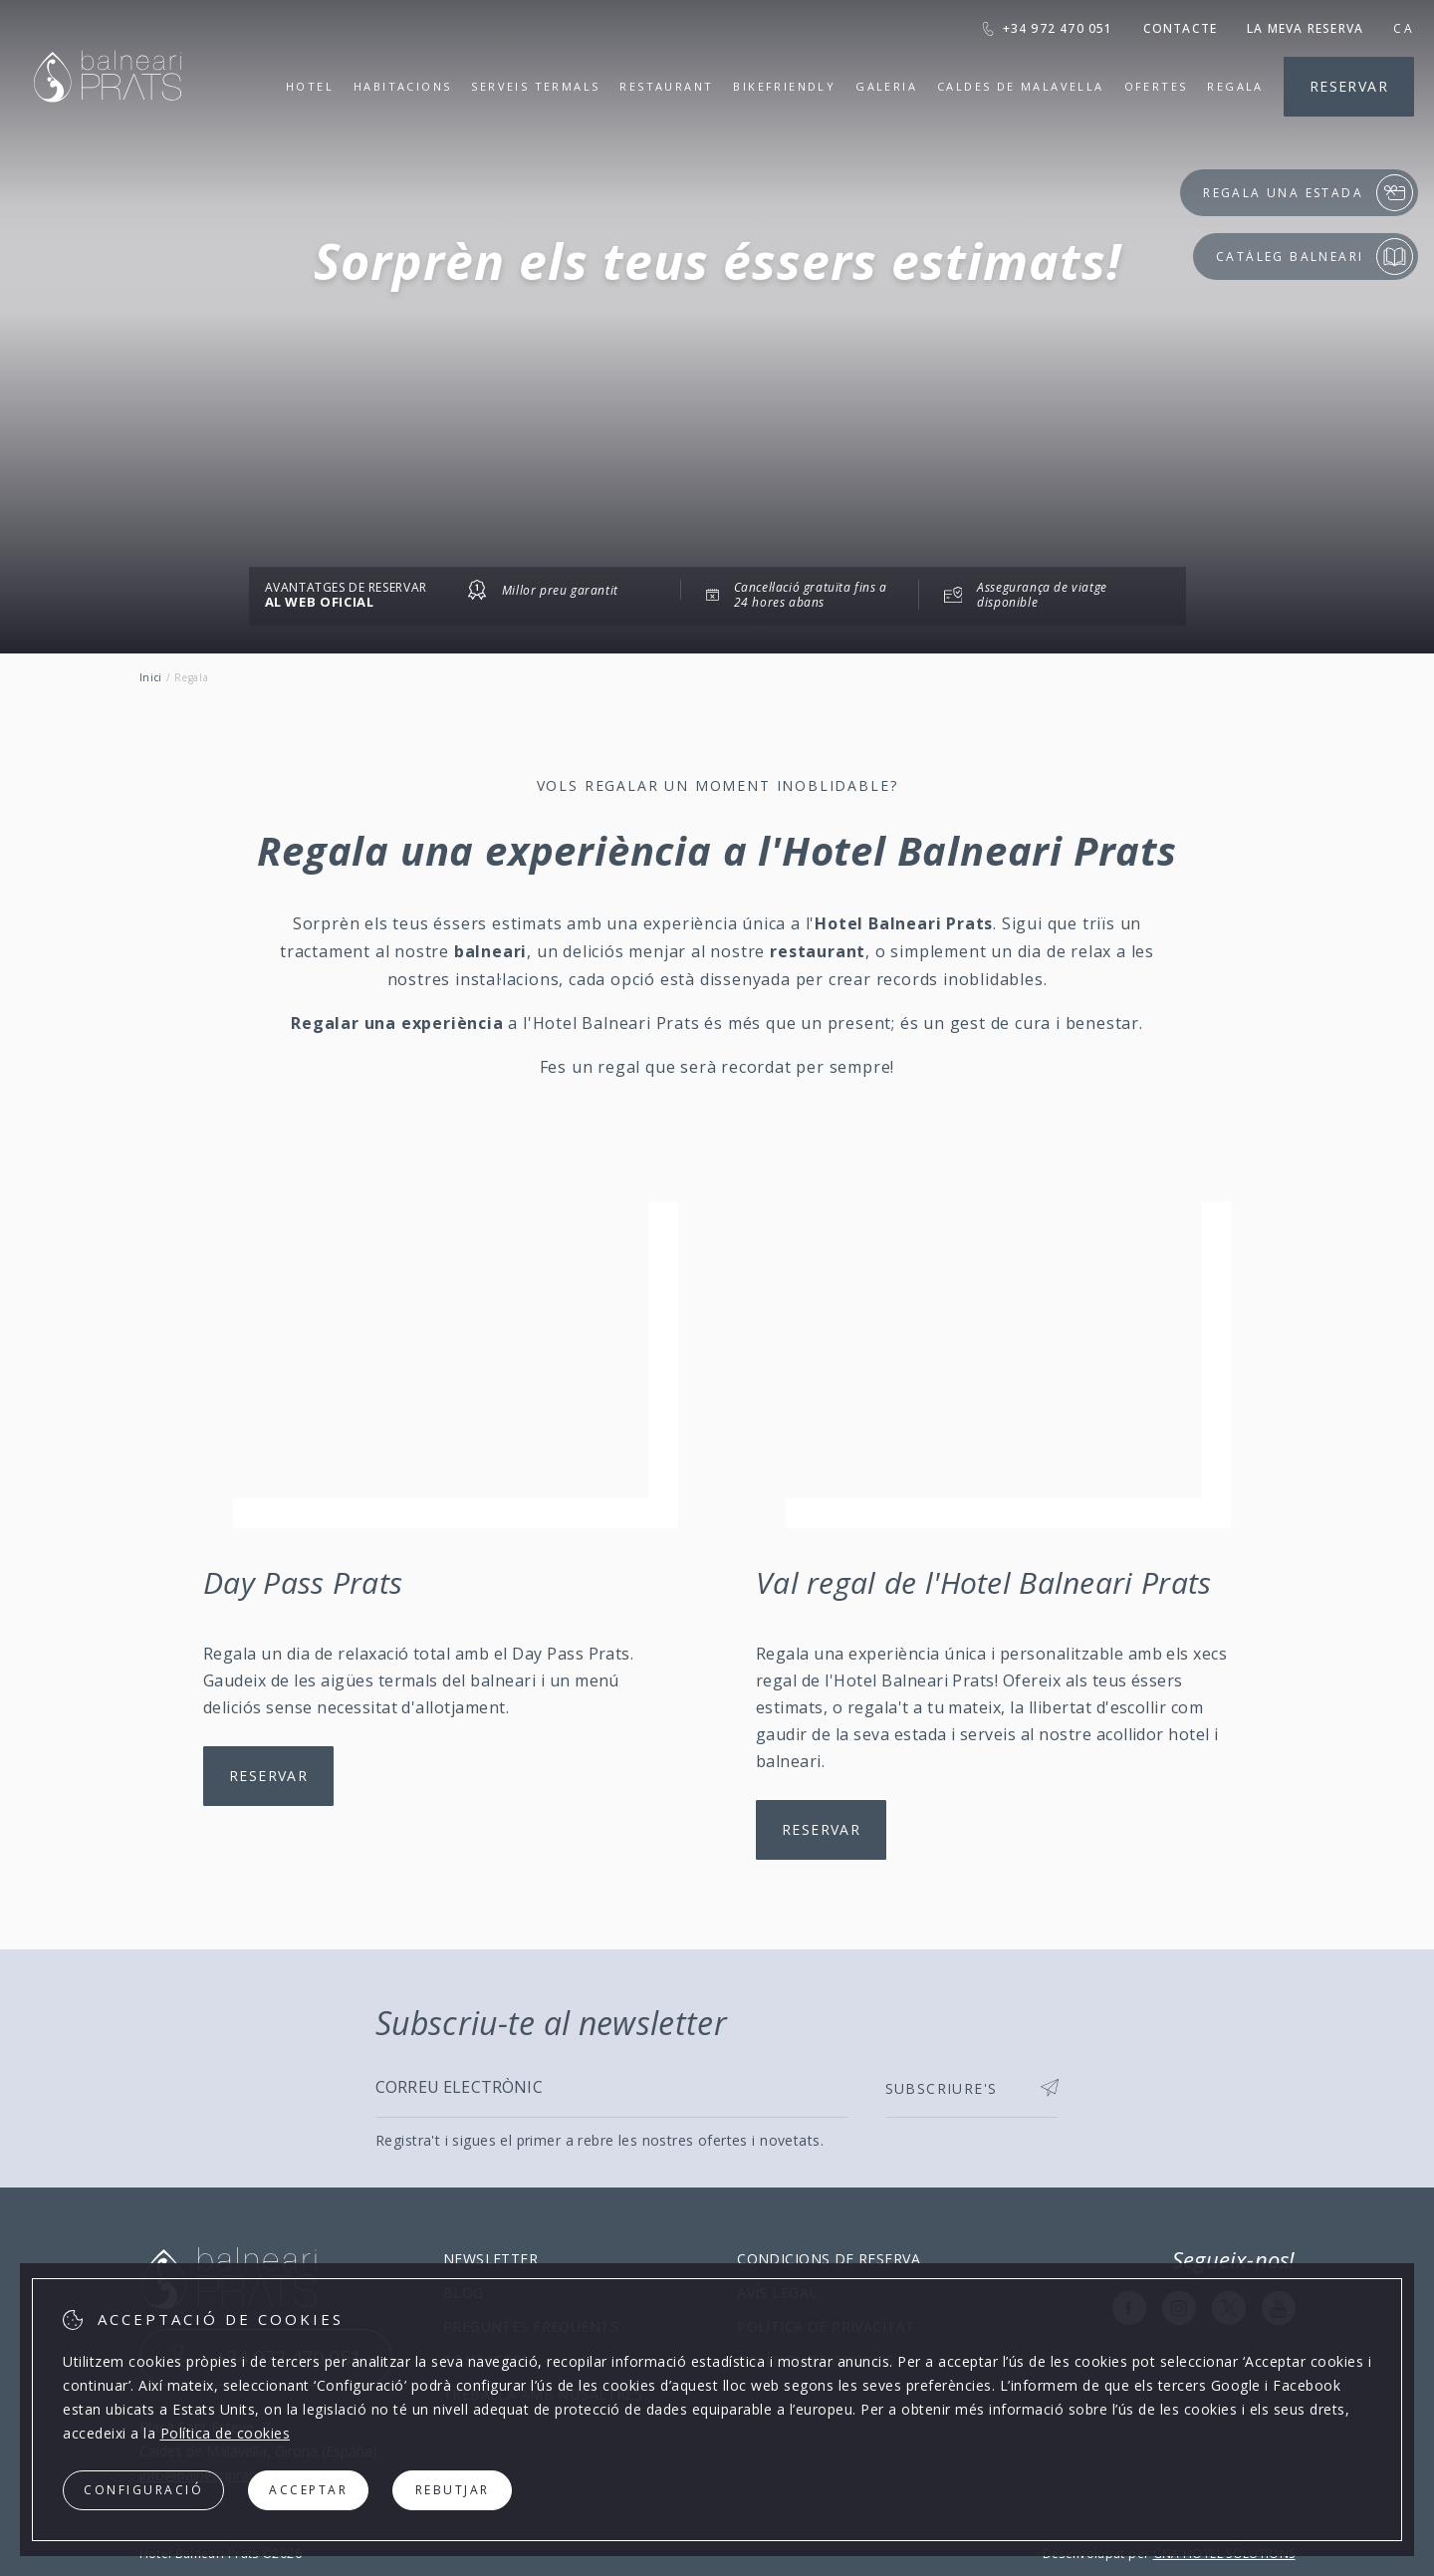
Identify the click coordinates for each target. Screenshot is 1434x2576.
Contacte (1180, 28)
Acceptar (308, 2489)
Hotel (310, 87)
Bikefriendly (784, 87)
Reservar (1349, 86)
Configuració (143, 2489)
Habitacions (402, 86)
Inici (151, 677)
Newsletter (490, 2258)
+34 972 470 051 (1047, 28)
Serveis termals (535, 86)
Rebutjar (452, 2489)
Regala (1235, 87)
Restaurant (666, 86)
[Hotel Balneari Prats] (107, 127)
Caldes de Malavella (1020, 87)
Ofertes (1156, 86)
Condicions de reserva (828, 2258)
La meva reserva (1305, 28)
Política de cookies (225, 2433)
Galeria (886, 86)
